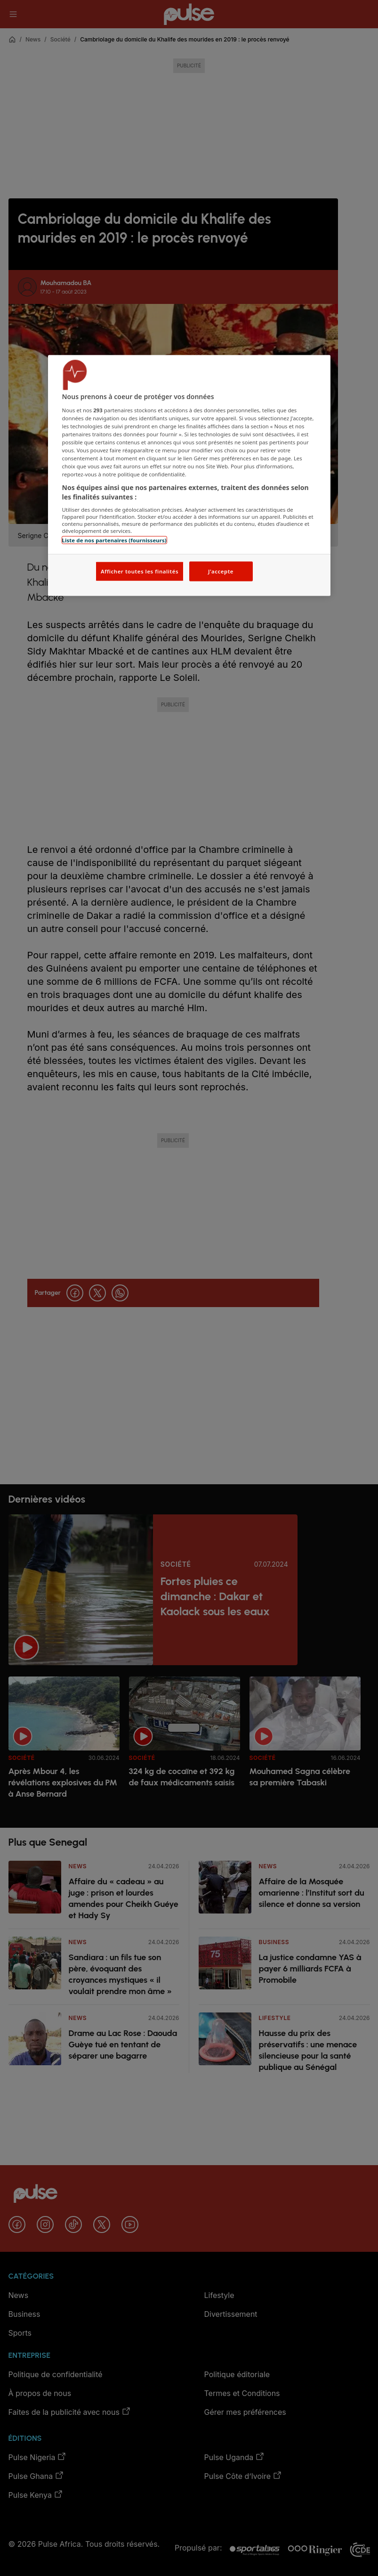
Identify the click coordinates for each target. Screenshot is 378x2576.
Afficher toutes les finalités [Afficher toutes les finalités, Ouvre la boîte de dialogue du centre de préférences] (139, 570)
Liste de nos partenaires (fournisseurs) (114, 540)
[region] (189, 475)
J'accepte (220, 570)
